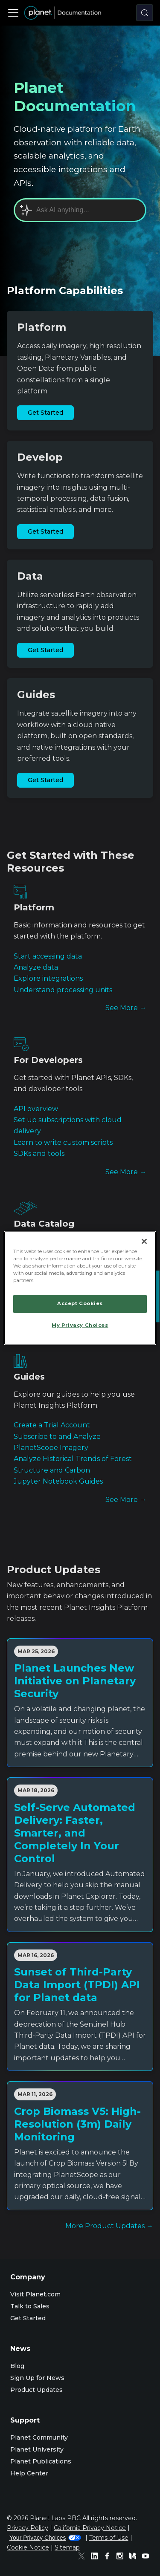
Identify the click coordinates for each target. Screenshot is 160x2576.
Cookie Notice (28, 2547)
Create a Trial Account (52, 1425)
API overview (36, 1109)
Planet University (37, 2449)
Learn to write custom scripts (63, 1142)
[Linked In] (96, 2557)
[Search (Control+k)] (144, 12)
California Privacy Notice (90, 2528)
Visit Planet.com (35, 2294)
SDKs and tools (39, 1153)
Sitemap (67, 2547)
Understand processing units (63, 990)
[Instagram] (122, 2557)
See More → (125, 1008)
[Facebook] (109, 2557)
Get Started (45, 412)
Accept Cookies (80, 1304)
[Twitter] (83, 2557)
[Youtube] (147, 2557)
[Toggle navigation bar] (13, 12)
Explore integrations (48, 978)
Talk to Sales (29, 2306)
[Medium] (134, 2557)
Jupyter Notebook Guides (58, 1481)
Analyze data (36, 967)
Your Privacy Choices (45, 2537)
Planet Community (39, 2437)
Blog (17, 2366)
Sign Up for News (37, 2378)
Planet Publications (40, 2461)
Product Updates (36, 2390)
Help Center (29, 2473)
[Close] (144, 1241)
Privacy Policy (27, 2528)
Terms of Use (108, 2537)
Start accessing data (48, 956)
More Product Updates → (109, 2226)
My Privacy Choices (80, 1325)
